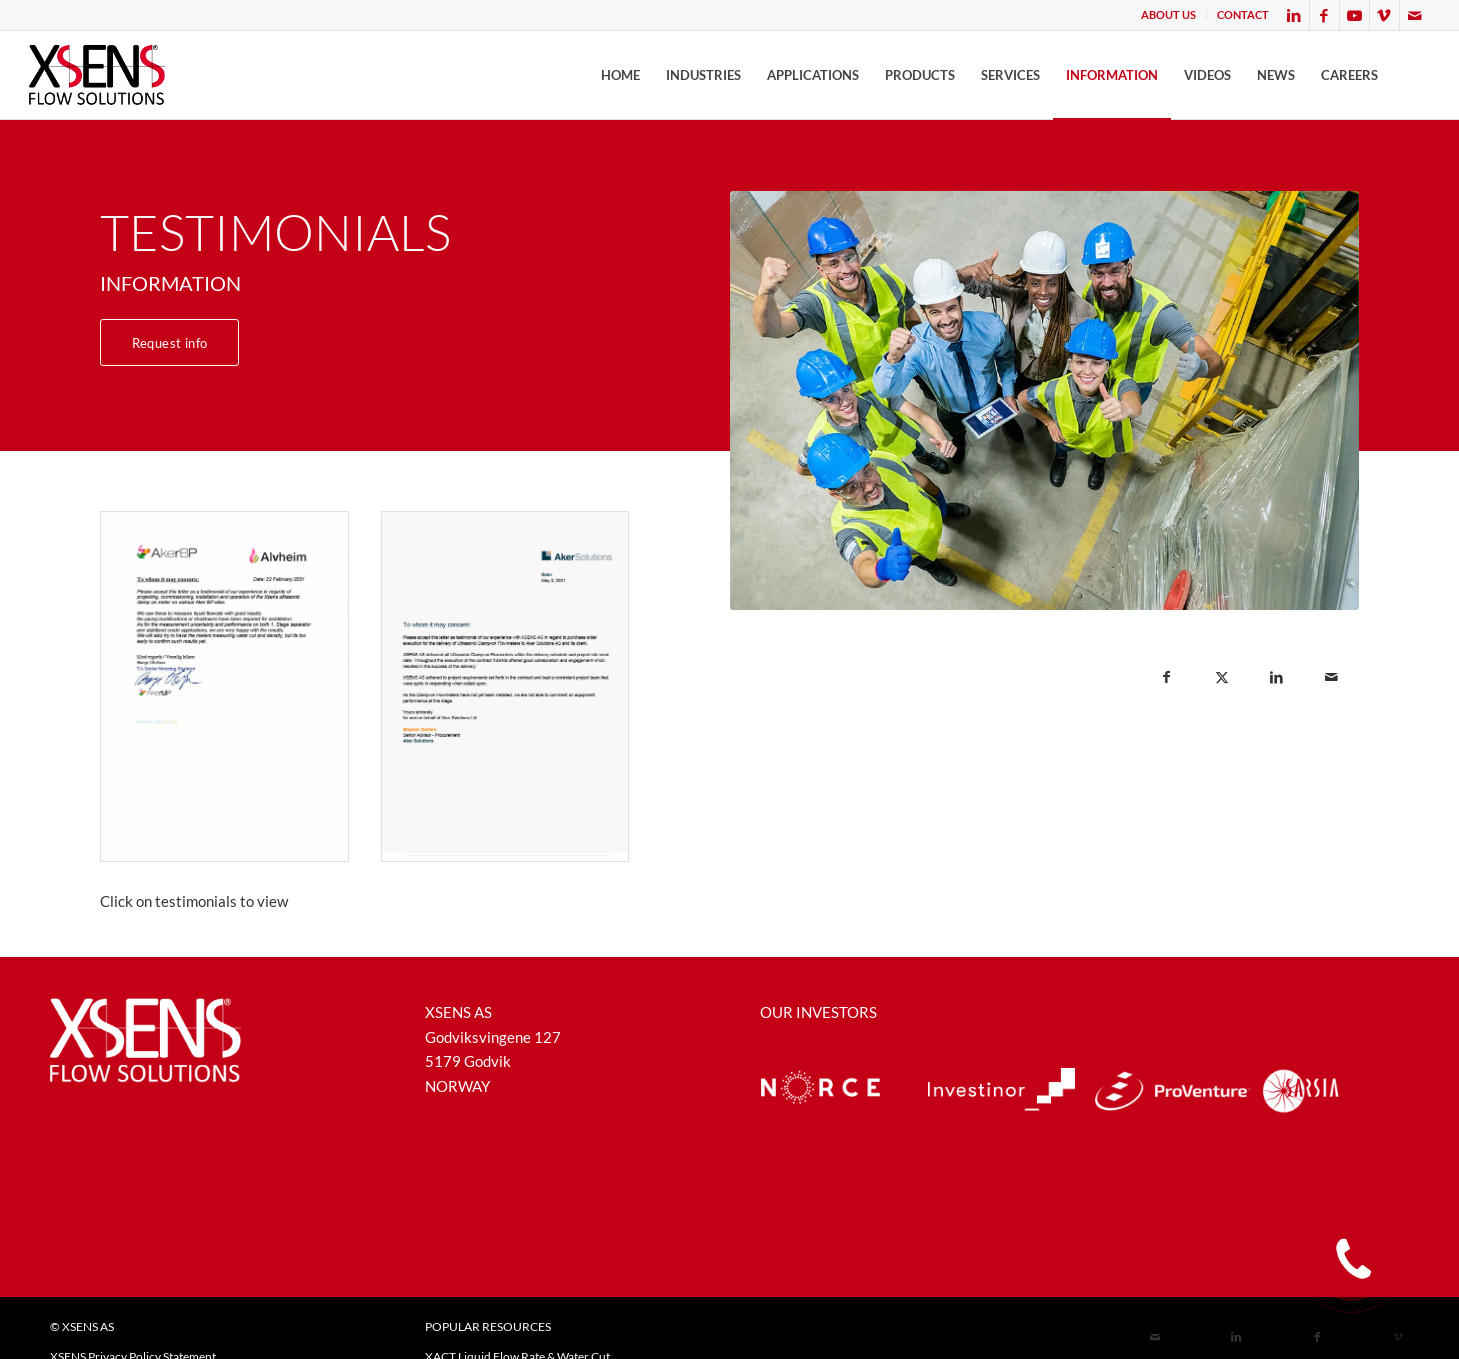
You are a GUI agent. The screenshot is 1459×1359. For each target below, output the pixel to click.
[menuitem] (1169, 15)
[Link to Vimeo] (1384, 15)
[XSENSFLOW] (97, 75)
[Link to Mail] (1415, 15)
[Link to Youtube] (1354, 15)
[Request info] (169, 342)
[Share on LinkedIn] (1276, 677)
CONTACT (1243, 14)
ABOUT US (1168, 14)
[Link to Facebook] (1324, 15)
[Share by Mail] (1331, 677)
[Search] (1410, 75)
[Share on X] (1221, 677)
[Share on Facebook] (1166, 677)
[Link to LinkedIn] (1294, 15)
